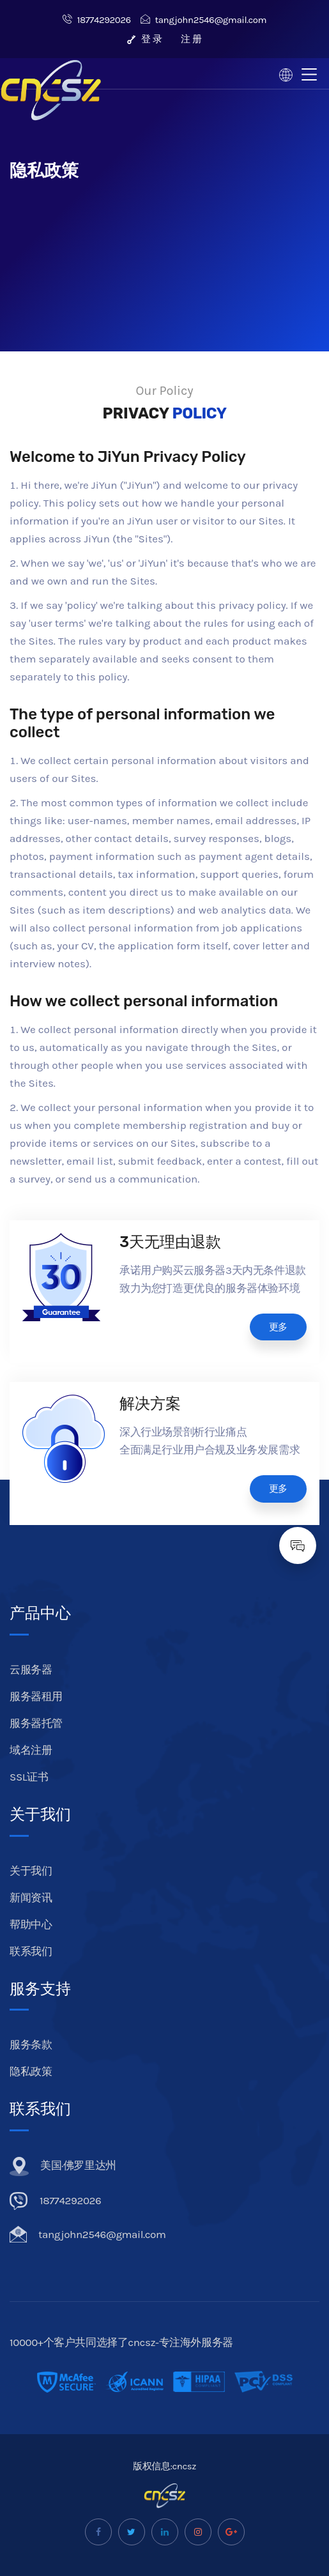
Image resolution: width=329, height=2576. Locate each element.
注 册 (191, 39)
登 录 (144, 39)
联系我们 (31, 1951)
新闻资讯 (31, 1897)
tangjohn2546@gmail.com (203, 20)
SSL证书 (29, 1776)
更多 (278, 1327)
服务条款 (31, 2044)
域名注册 (31, 1750)
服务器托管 (36, 1723)
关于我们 (31, 1870)
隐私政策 (31, 2071)
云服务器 (31, 1669)
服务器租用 (36, 1696)
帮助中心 (31, 1924)
